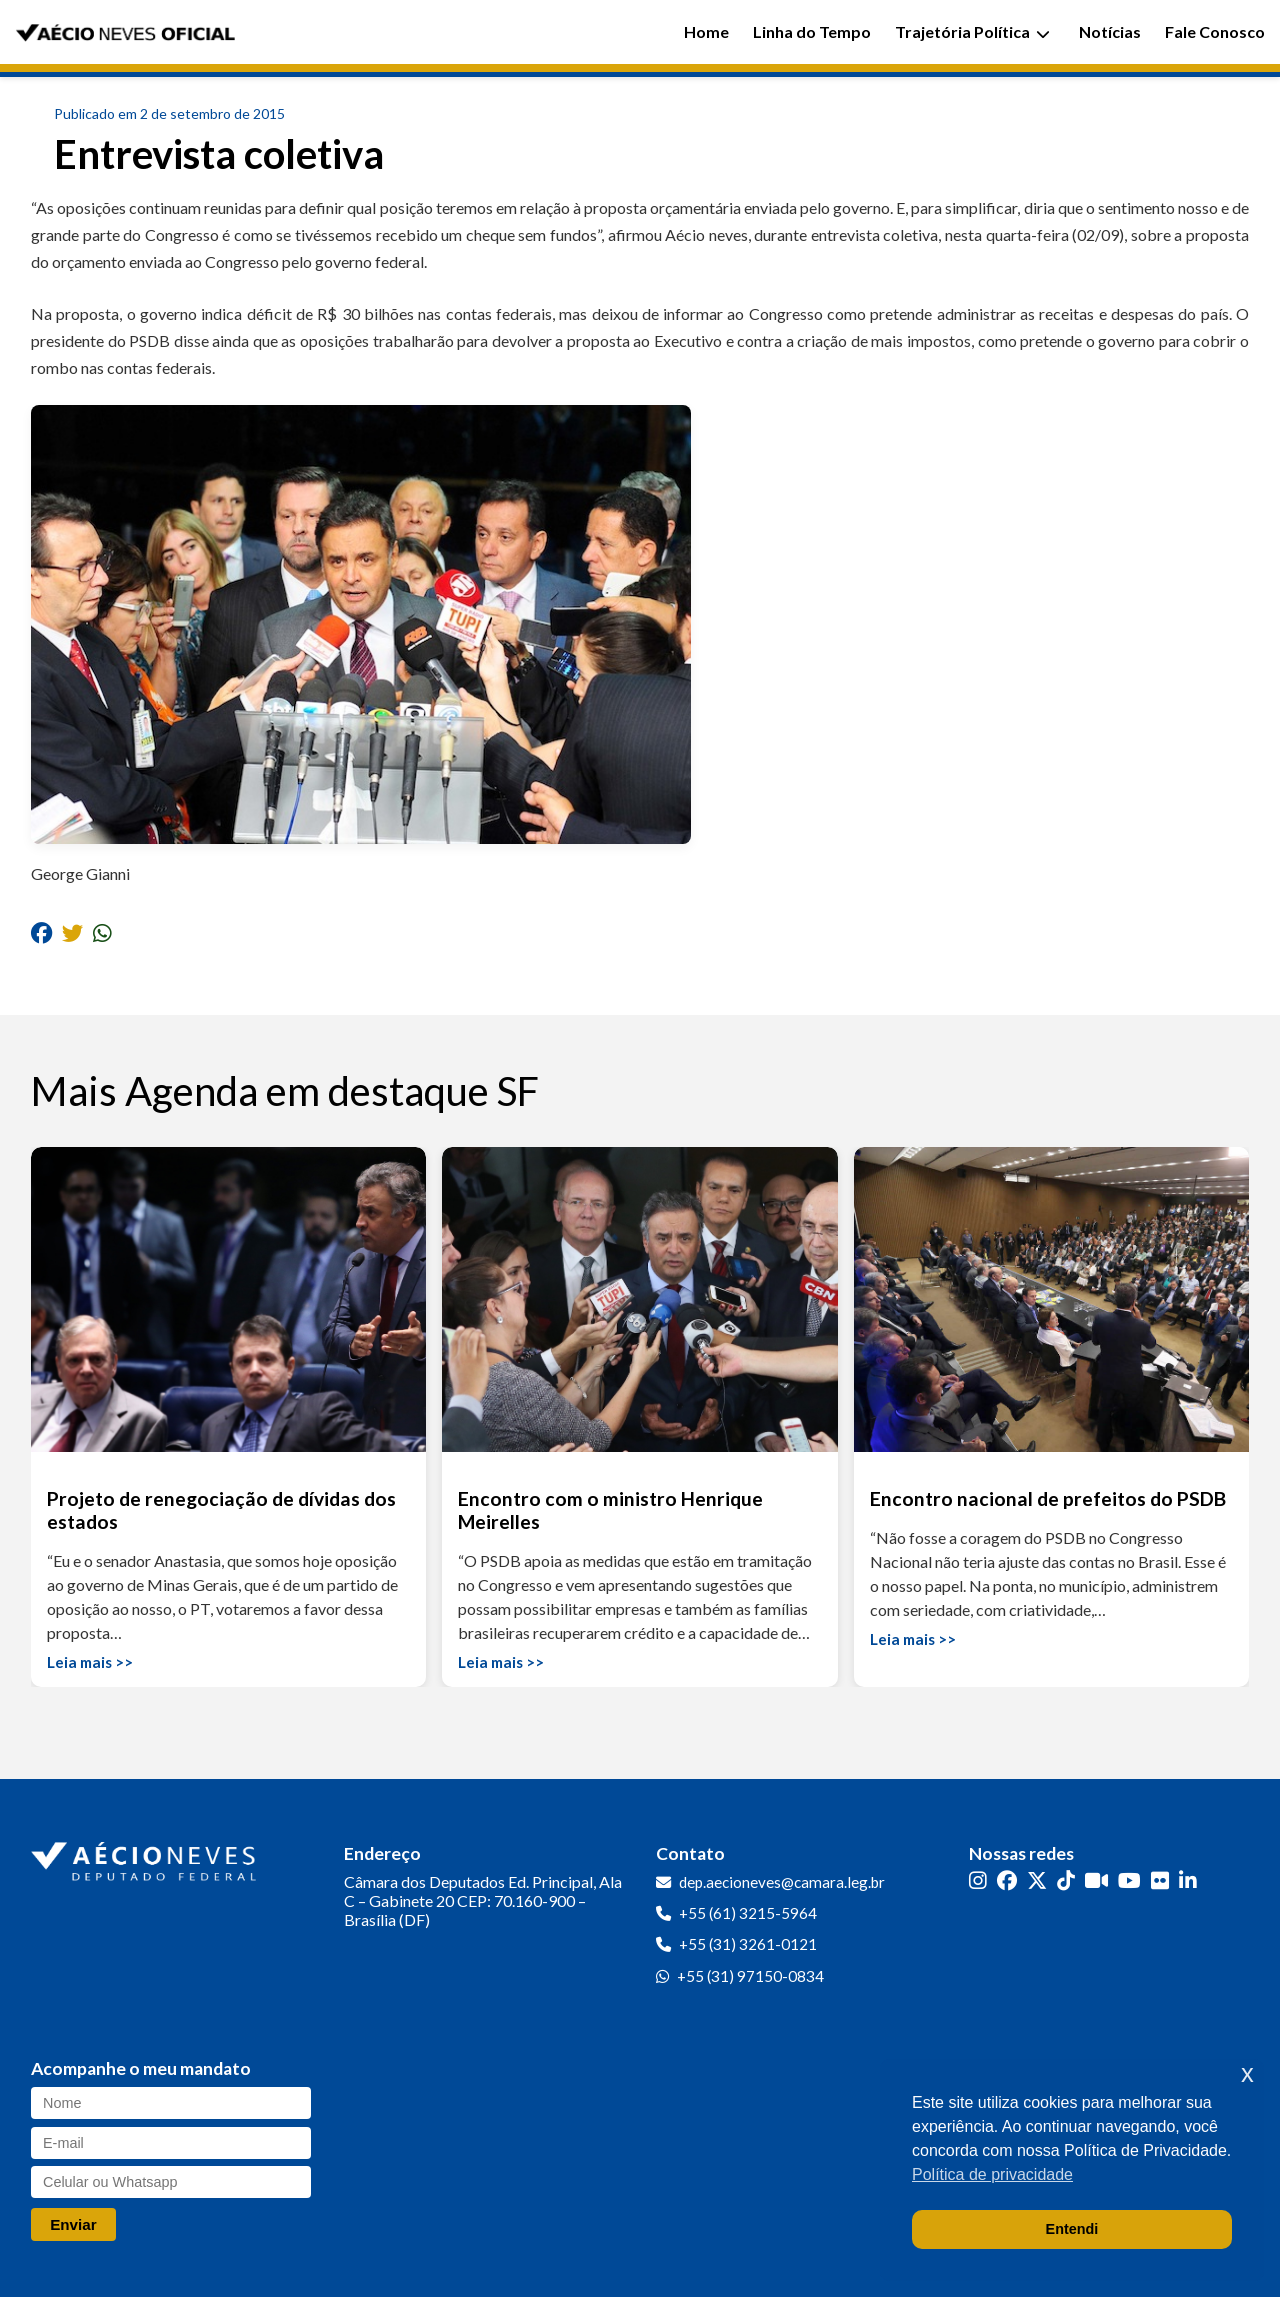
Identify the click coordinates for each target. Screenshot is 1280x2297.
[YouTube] (1129, 1880)
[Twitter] (1037, 1880)
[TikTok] (1066, 1880)
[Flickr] (1160, 1880)
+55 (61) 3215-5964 (748, 1913)
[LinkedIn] (1188, 1880)
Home (706, 31)
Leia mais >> (90, 1662)
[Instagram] (978, 1880)
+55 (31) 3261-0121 (748, 1944)
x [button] (1247, 2073)
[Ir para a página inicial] (146, 1857)
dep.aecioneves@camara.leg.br (782, 1882)
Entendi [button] (1072, 2229)
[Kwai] (1096, 1880)
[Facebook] (1007, 1880)
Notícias (1110, 31)
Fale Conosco (1215, 31)
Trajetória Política (972, 31)
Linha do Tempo (812, 31)
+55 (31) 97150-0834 (750, 1976)
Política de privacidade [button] (992, 2174)
